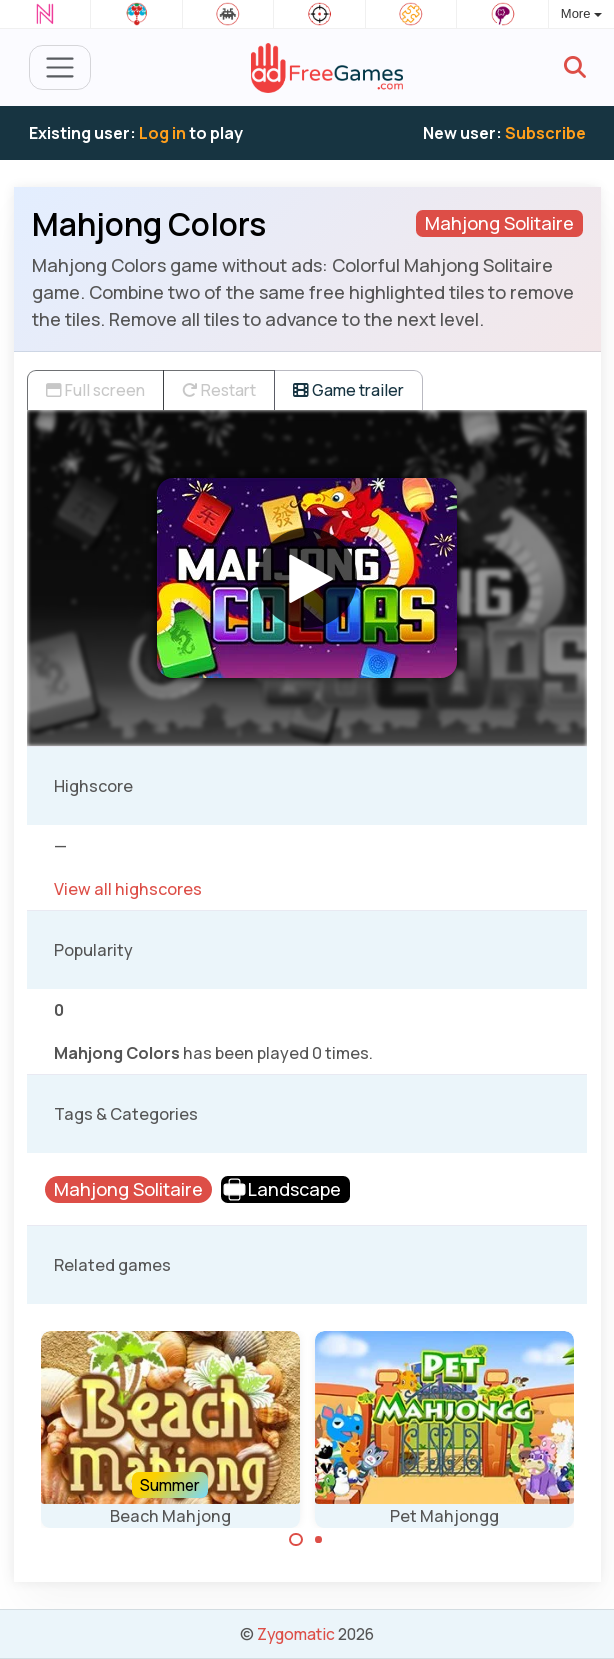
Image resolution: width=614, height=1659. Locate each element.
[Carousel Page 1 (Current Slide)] (296, 1540)
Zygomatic (296, 1634)
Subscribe (545, 133)
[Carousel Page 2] (319, 1540)
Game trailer (348, 390)
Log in (162, 133)
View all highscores (128, 889)
